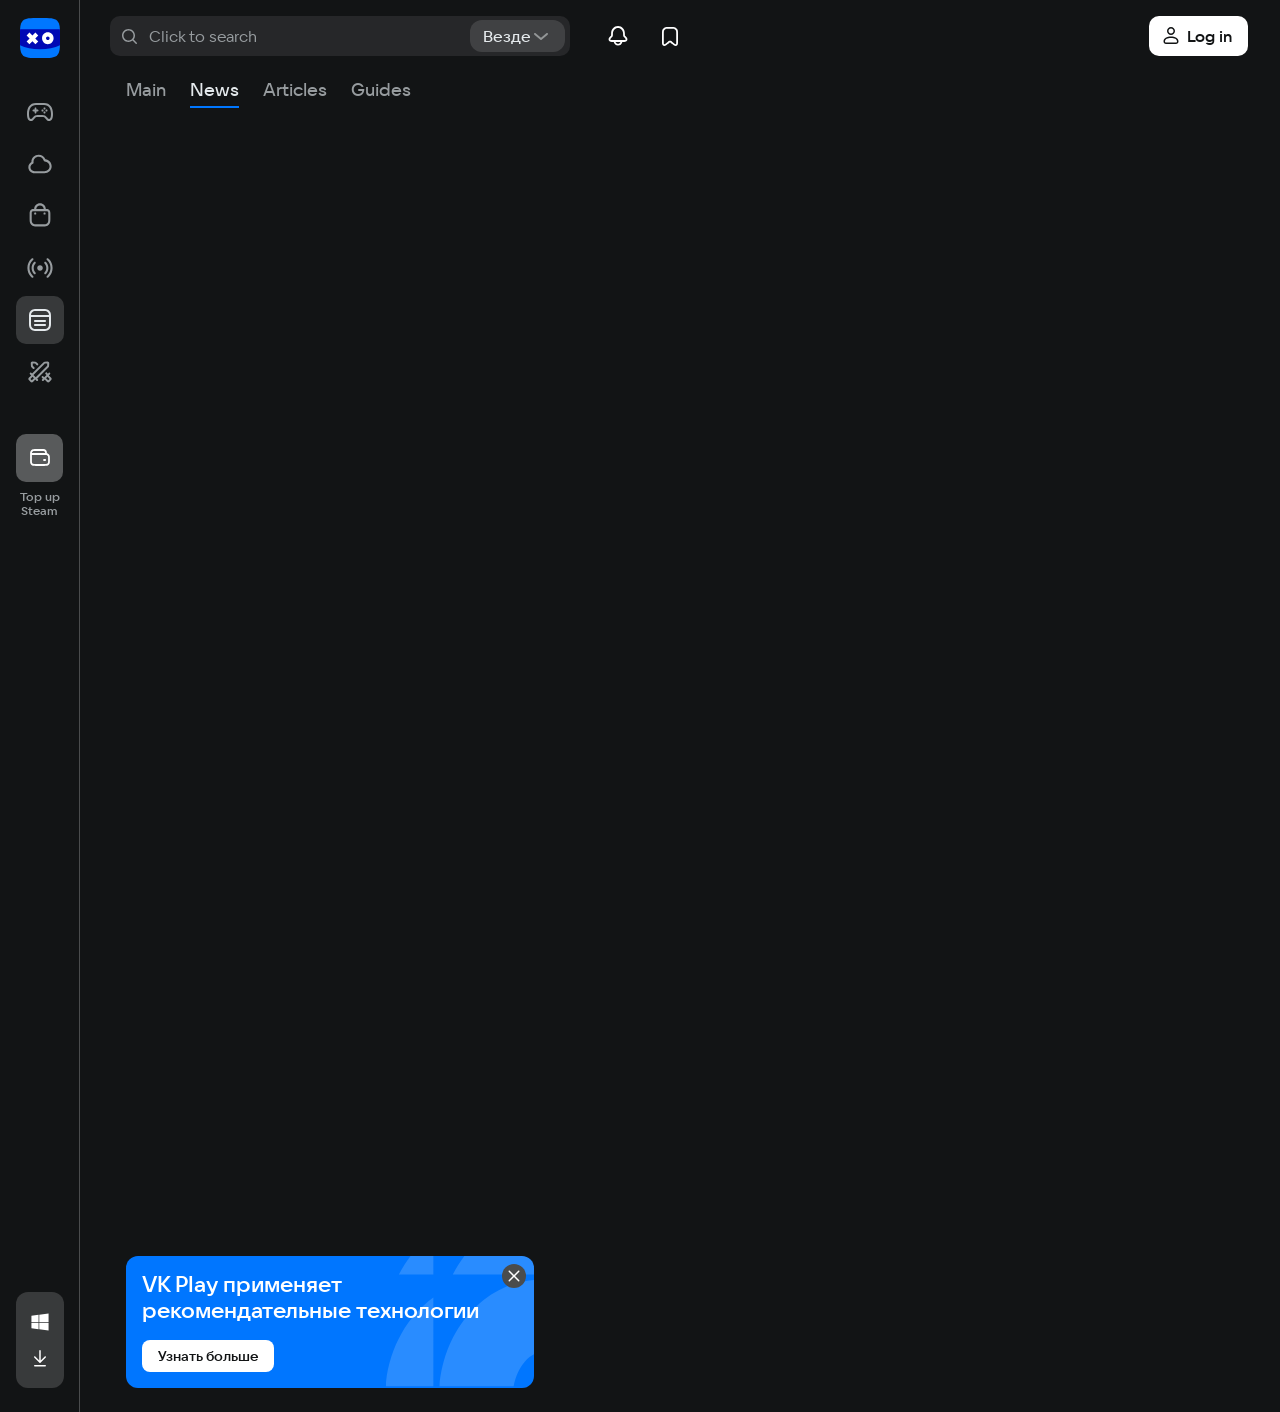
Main (146, 89)
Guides (381, 89)
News (214, 89)
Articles (295, 89)
